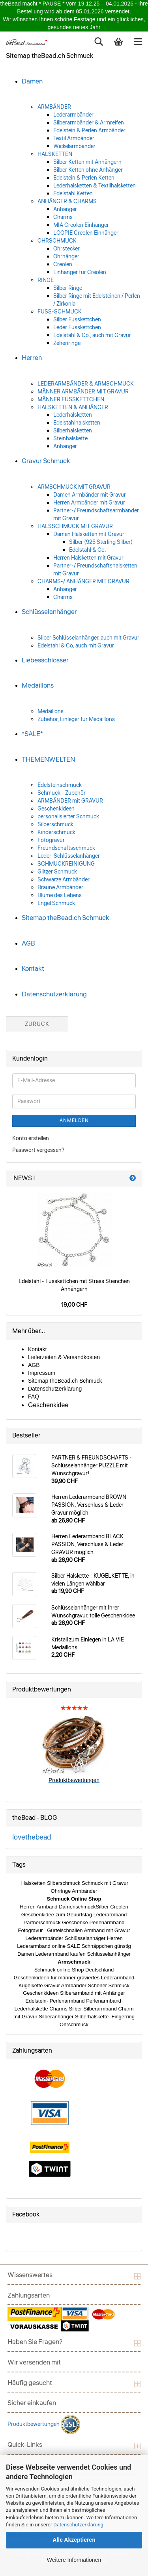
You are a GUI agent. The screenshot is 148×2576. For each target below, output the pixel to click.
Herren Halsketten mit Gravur (88, 558)
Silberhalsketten (72, 431)
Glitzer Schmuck (57, 872)
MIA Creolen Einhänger (81, 225)
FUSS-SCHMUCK (59, 312)
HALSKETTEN (54, 154)
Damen (32, 81)
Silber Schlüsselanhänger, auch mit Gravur (88, 638)
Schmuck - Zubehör (61, 793)
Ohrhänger (66, 257)
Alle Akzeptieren (73, 2540)
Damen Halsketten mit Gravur (88, 534)
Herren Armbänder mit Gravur (89, 503)
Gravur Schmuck (46, 461)
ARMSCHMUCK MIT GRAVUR (74, 487)
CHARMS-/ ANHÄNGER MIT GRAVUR (83, 582)
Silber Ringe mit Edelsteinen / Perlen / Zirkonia (96, 300)
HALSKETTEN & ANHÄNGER (72, 408)
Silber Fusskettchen (77, 320)
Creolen (62, 265)
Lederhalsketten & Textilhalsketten (94, 186)
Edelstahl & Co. (87, 550)
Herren (32, 358)
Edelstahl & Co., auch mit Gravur (92, 335)
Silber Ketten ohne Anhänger (88, 170)
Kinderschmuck (56, 832)
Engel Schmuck (56, 903)
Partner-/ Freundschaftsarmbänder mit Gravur (96, 515)
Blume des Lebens (59, 895)
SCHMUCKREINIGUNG (66, 864)
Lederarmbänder (73, 115)
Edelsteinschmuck (59, 785)
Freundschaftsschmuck (66, 848)
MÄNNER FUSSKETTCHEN (70, 400)
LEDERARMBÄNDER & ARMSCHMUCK (85, 384)
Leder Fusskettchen (77, 328)
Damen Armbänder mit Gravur (89, 495)
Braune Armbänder (60, 888)
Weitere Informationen (74, 2560)
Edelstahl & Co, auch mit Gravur (75, 646)
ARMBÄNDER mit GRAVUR (70, 801)
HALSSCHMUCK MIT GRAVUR (75, 526)
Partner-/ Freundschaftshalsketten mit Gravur (95, 570)
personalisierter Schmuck (68, 817)
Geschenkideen (56, 809)
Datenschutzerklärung (78, 2525)
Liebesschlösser (45, 660)
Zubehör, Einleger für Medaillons (76, 719)
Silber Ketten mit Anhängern (87, 162)
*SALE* (32, 734)
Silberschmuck (55, 825)
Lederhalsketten (72, 415)
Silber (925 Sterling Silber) (101, 542)
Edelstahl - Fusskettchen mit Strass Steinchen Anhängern (74, 1285)
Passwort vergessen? (38, 1150)
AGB (28, 943)
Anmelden (74, 1120)
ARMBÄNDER (54, 107)
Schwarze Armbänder (63, 880)
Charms (63, 217)
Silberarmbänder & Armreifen (88, 123)
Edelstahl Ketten (73, 194)
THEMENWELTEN (48, 759)
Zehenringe (67, 343)
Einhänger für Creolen (79, 272)
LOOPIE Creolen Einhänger (85, 233)
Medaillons (38, 685)
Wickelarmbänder (74, 146)
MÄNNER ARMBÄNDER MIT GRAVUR (83, 392)
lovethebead (31, 1837)
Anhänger (65, 209)
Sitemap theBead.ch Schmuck (65, 918)
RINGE (45, 280)
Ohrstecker (66, 249)
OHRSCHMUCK (57, 241)
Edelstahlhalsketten (76, 423)
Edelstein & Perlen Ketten (83, 178)
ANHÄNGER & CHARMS (67, 202)
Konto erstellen (30, 1138)
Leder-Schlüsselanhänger (68, 856)
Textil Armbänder (73, 139)
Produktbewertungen (34, 2424)
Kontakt (33, 969)
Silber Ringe (67, 288)
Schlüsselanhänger (49, 612)
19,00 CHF (74, 1305)
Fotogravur (51, 840)
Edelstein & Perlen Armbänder (89, 131)
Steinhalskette (70, 439)
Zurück (37, 1024)
